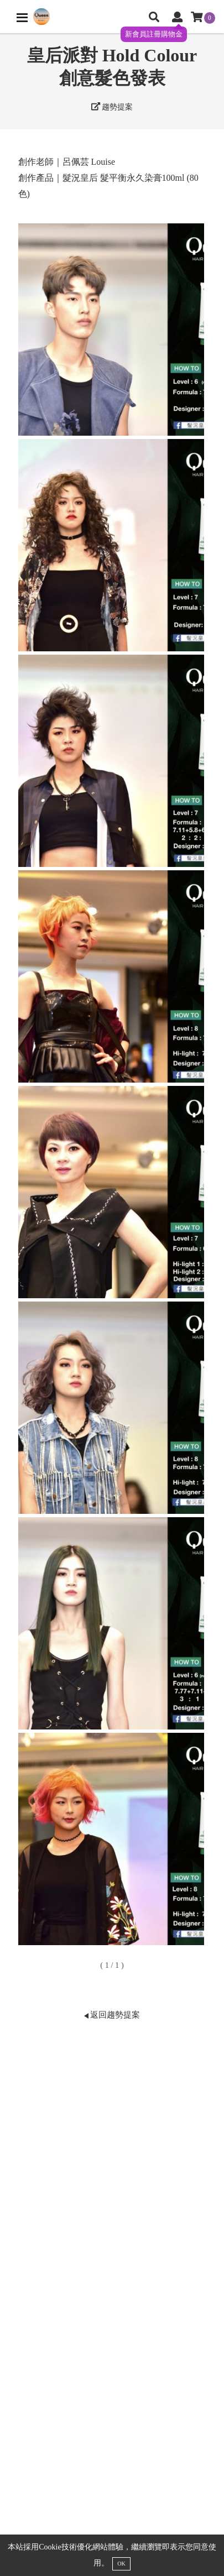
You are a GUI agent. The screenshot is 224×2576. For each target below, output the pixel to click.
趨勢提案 (112, 106)
